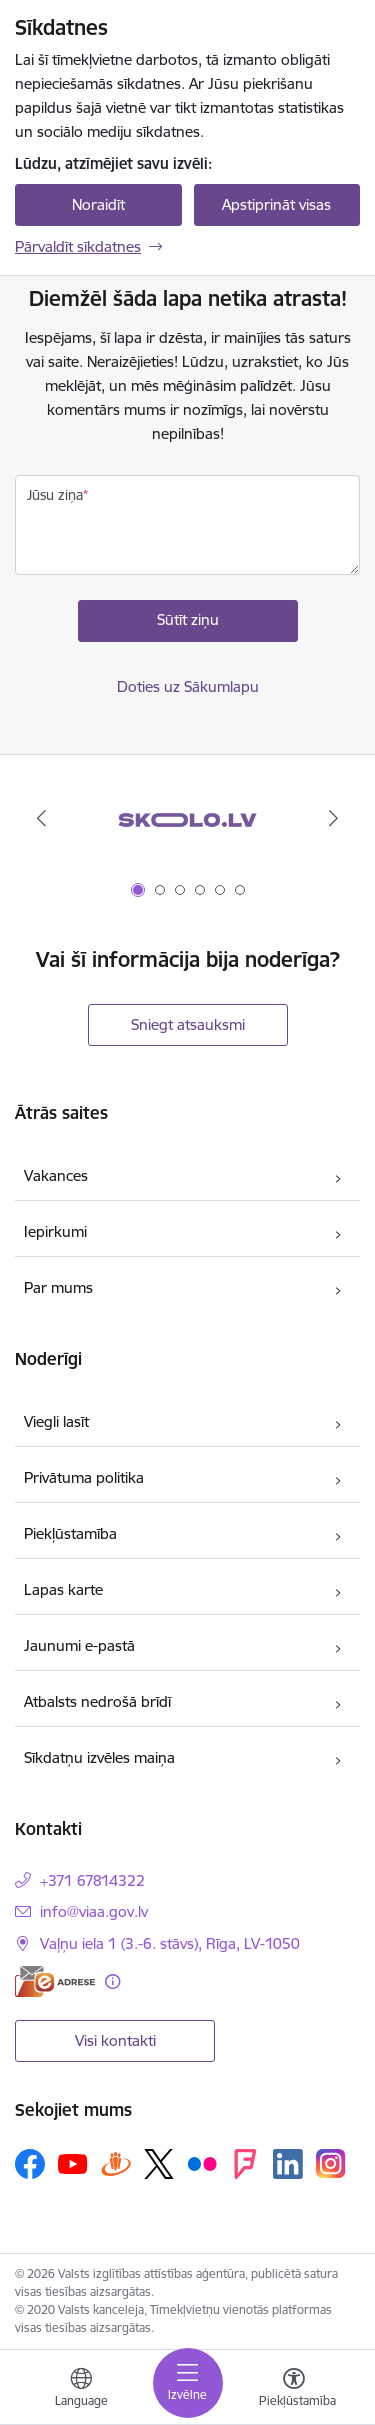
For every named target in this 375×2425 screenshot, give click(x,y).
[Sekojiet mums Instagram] (331, 2163)
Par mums (58, 1287)
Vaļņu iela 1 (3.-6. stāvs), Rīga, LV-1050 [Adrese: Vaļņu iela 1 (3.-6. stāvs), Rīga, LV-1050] (170, 1943)
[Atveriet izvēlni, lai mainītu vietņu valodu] (81, 2390)
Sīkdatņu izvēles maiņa (99, 1757)
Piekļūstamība (70, 1533)
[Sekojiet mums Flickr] (202, 2163)
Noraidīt (98, 204)
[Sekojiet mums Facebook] (30, 2164)
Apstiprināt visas (276, 204)
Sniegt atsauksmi (188, 1024)
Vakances (56, 1175)
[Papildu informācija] (112, 1981)
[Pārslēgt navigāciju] (188, 2383)
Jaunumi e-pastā (79, 1645)
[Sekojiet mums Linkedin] (288, 2164)
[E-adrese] (55, 1981)
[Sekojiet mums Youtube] (73, 2163)
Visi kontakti (115, 2040)
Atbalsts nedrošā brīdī (97, 1701)
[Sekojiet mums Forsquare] (245, 2164)
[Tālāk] (333, 818)
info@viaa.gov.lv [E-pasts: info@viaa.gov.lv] (94, 1911)
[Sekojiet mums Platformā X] (159, 2164)
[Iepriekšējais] (41, 818)
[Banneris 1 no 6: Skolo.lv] (187, 818)
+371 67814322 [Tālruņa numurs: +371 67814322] (92, 1880)
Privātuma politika (84, 1477)
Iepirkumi (55, 1231)
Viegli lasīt (56, 1421)
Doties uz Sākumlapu (188, 686)
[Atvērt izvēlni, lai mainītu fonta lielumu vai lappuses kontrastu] (294, 2390)
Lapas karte (63, 1589)
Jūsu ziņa (55, 495)
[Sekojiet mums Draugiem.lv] (116, 2163)
